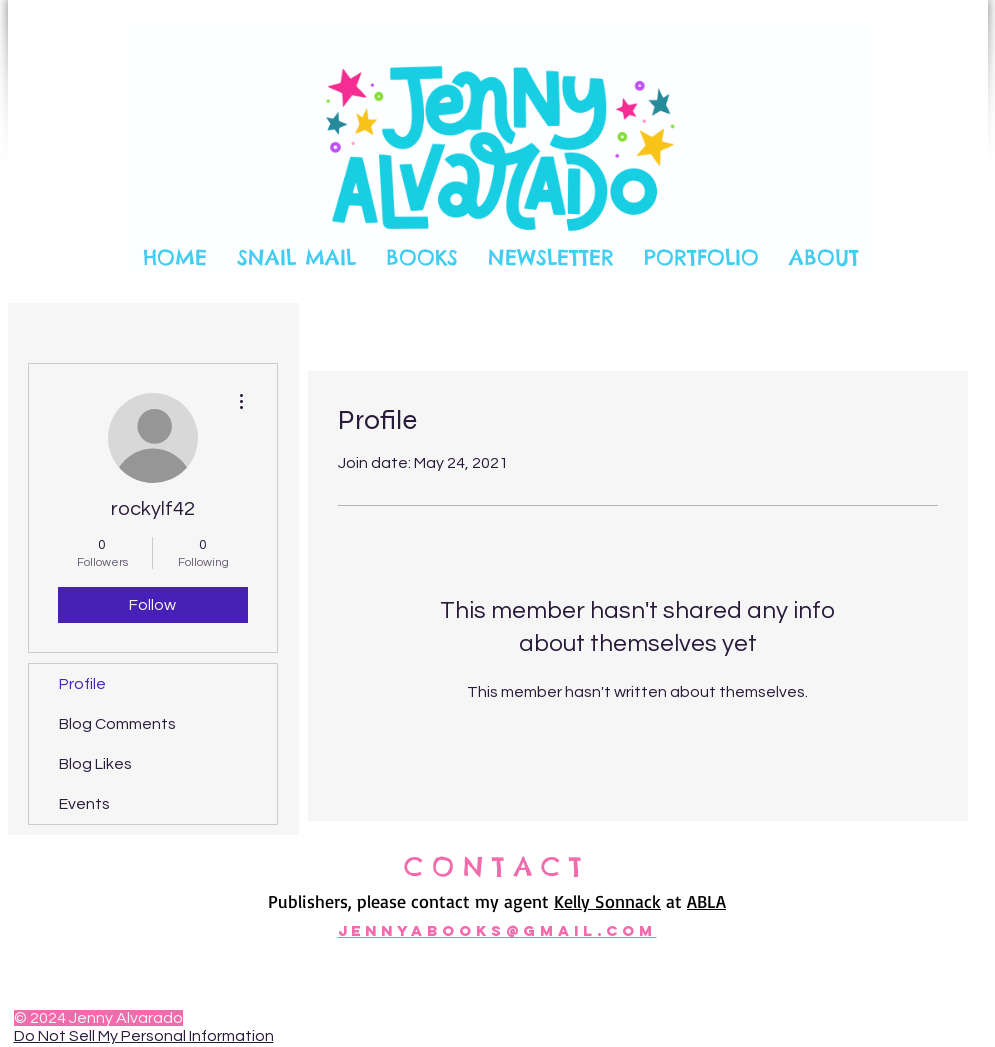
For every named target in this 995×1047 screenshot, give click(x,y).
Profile (82, 684)
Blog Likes (95, 764)
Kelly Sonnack (607, 901)
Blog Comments (117, 724)
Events (84, 804)
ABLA (706, 901)
